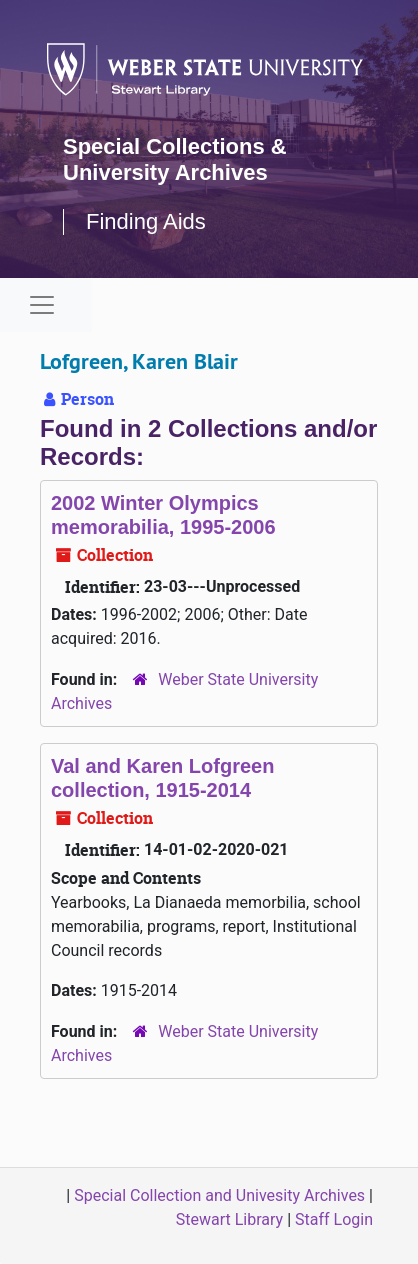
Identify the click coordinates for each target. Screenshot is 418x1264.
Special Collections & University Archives (175, 159)
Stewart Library (229, 1219)
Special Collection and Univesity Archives (219, 1195)
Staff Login (334, 1219)
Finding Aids (146, 221)
